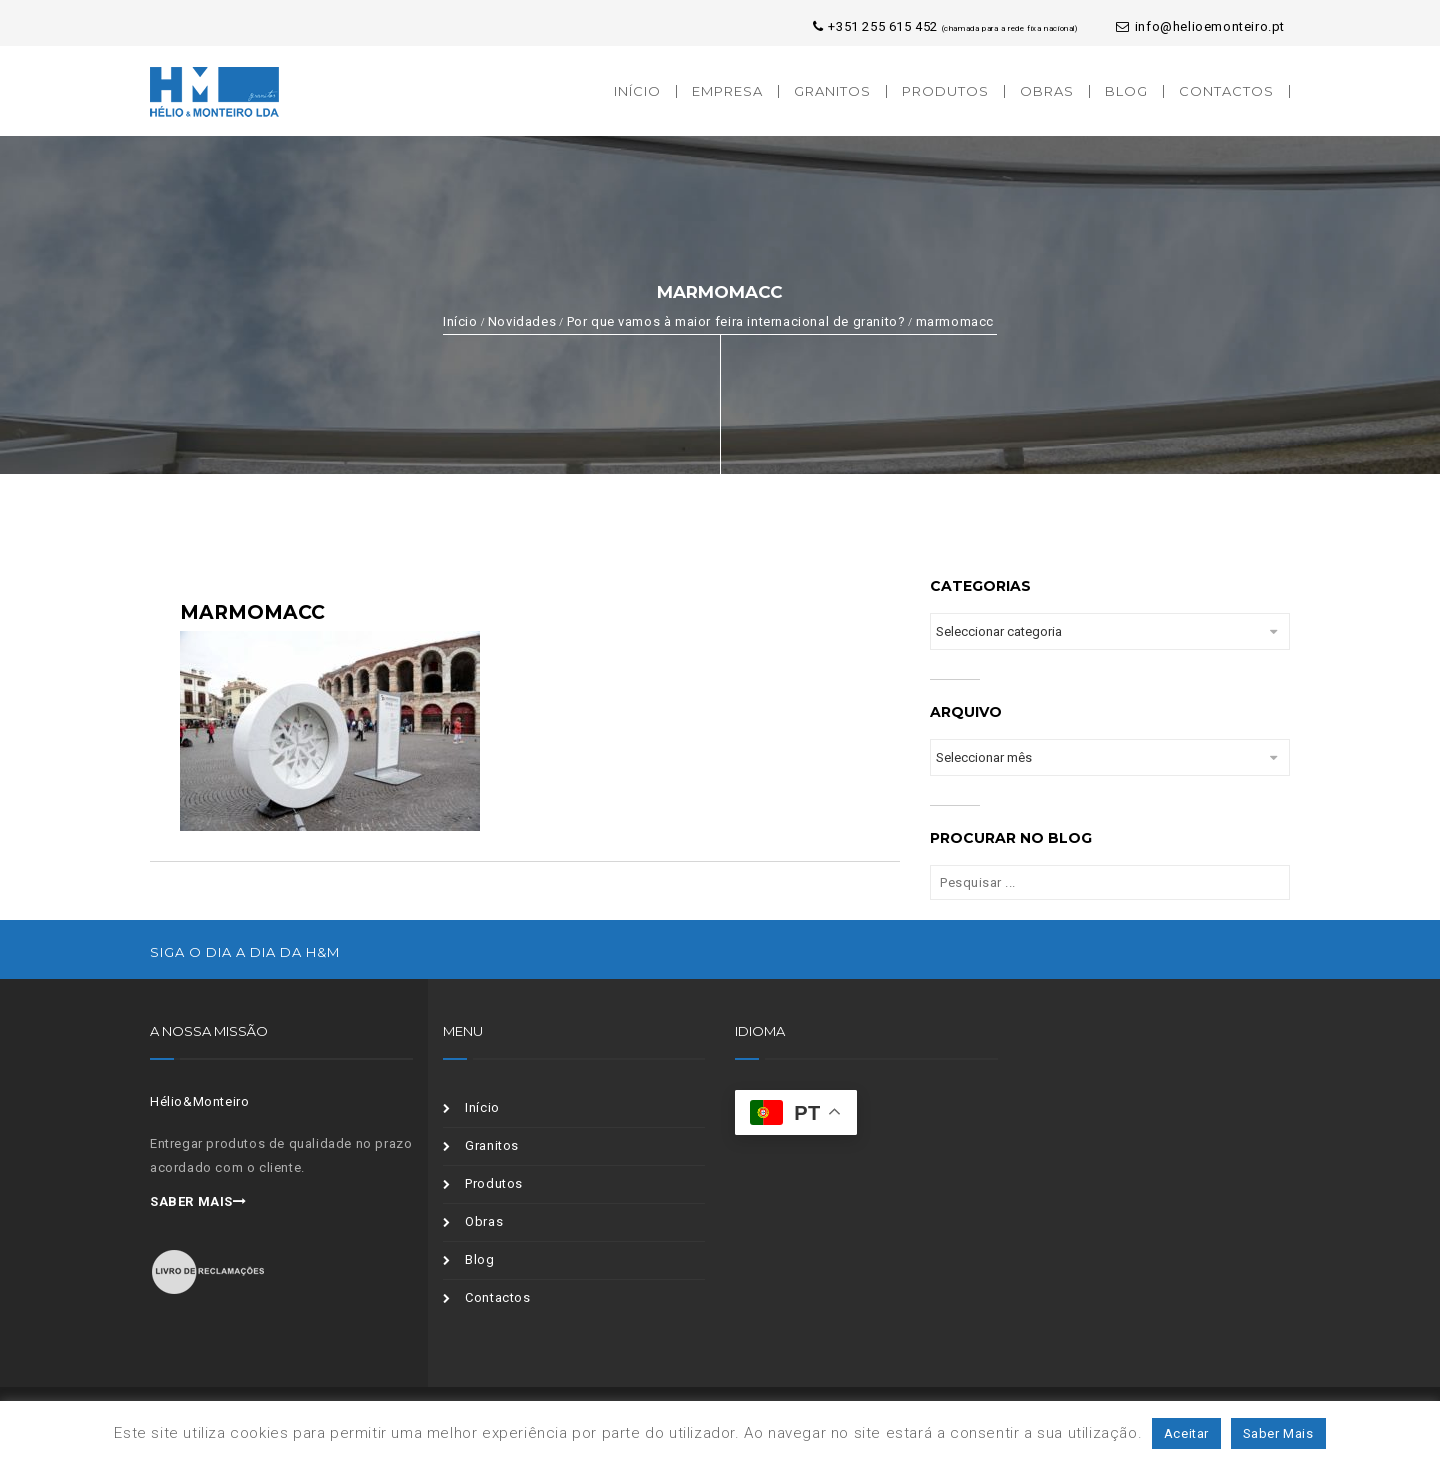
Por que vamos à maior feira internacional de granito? (736, 321)
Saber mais (198, 1201)
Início (460, 321)
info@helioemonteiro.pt (1200, 26)
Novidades (522, 321)
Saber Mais (1278, 1433)
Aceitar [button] (1186, 1433)
